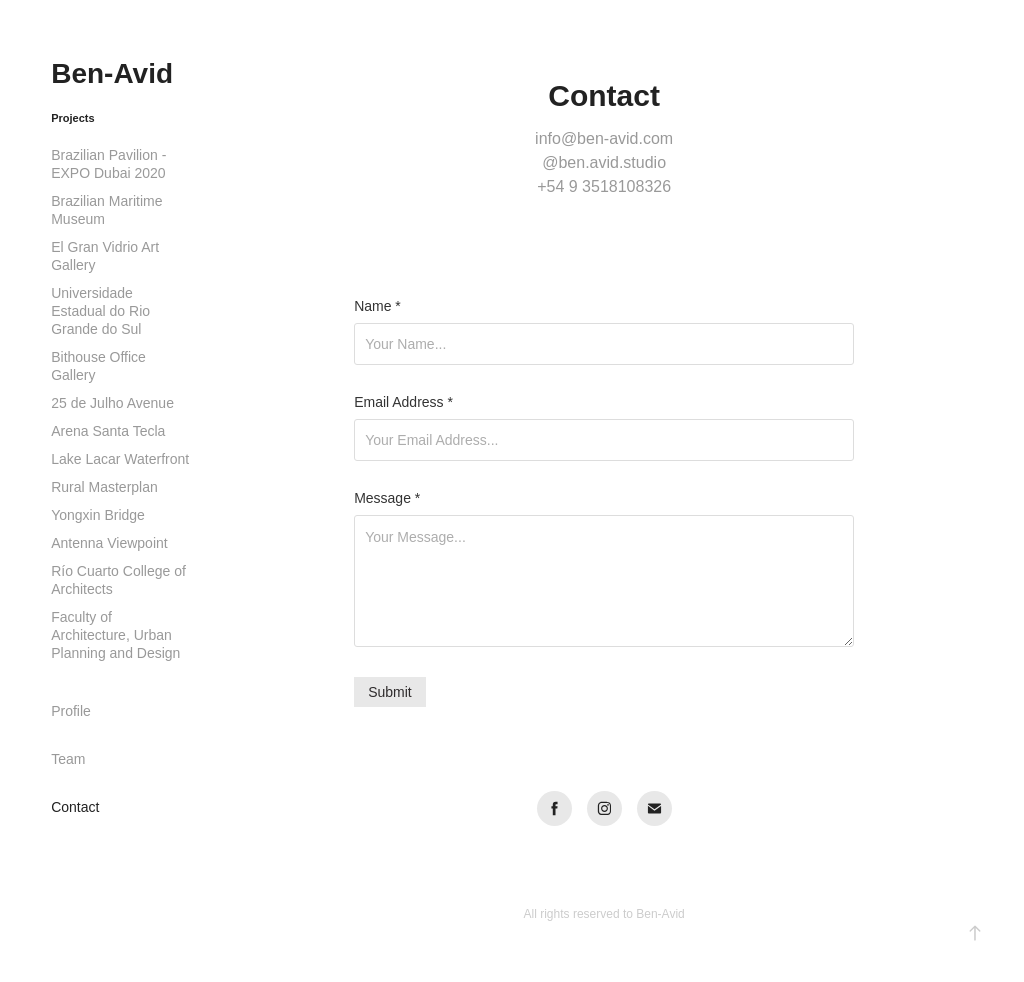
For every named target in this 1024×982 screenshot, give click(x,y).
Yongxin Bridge (98, 515)
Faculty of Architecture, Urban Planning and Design (115, 635)
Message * (387, 498)
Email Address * (403, 402)
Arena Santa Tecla (108, 431)
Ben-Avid (112, 73)
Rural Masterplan (104, 487)
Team (68, 759)
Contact (75, 807)
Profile (71, 711)
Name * (377, 306)
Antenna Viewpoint (109, 543)
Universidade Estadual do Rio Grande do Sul (100, 311)
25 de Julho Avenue (112, 403)
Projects (72, 118)
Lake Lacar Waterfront (120, 459)
